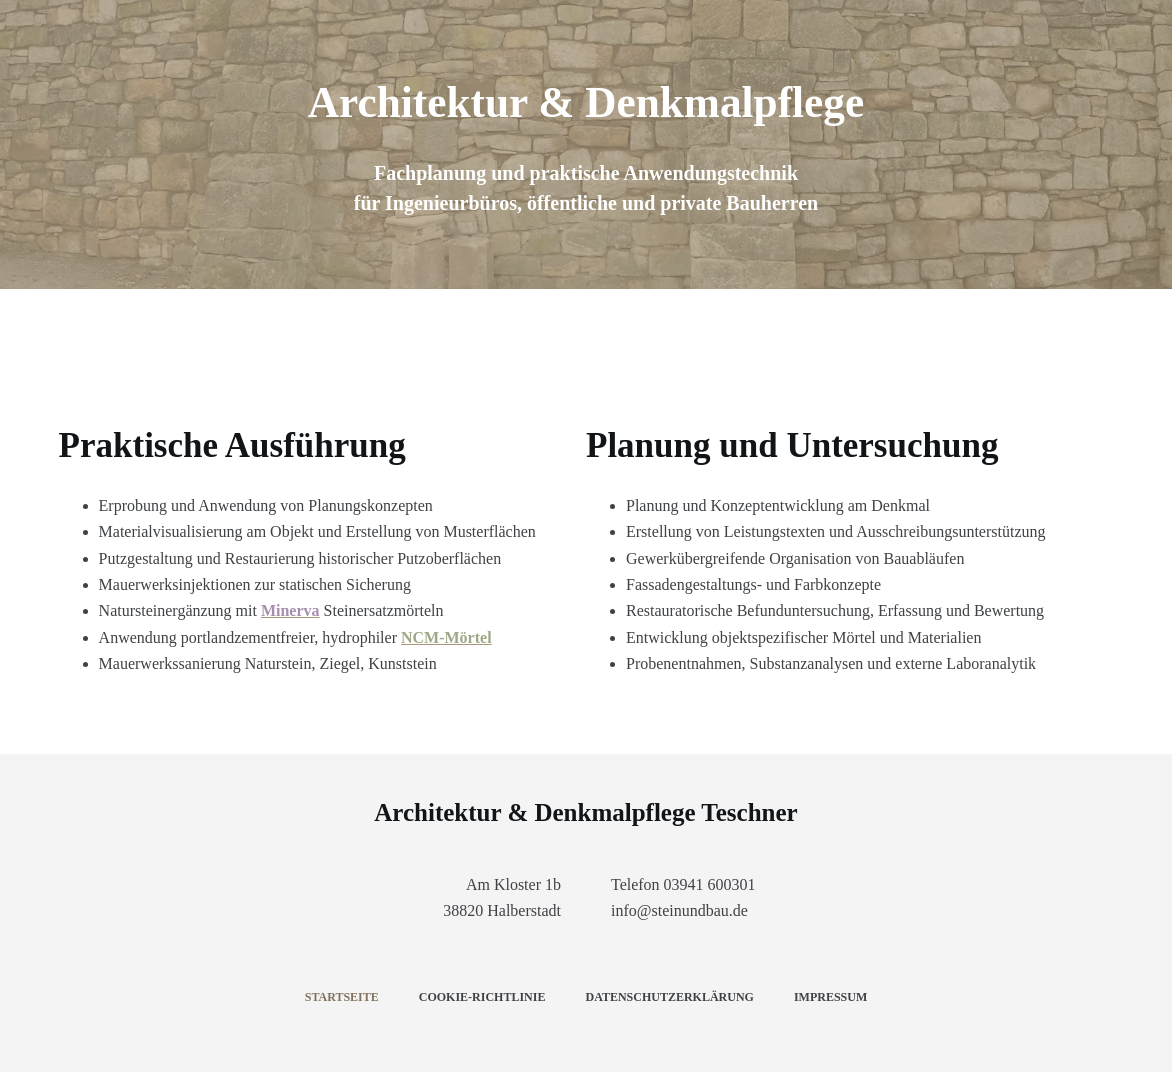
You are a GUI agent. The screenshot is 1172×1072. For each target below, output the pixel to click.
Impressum (830, 997)
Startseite (342, 997)
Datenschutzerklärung (669, 997)
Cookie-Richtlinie (482, 997)
